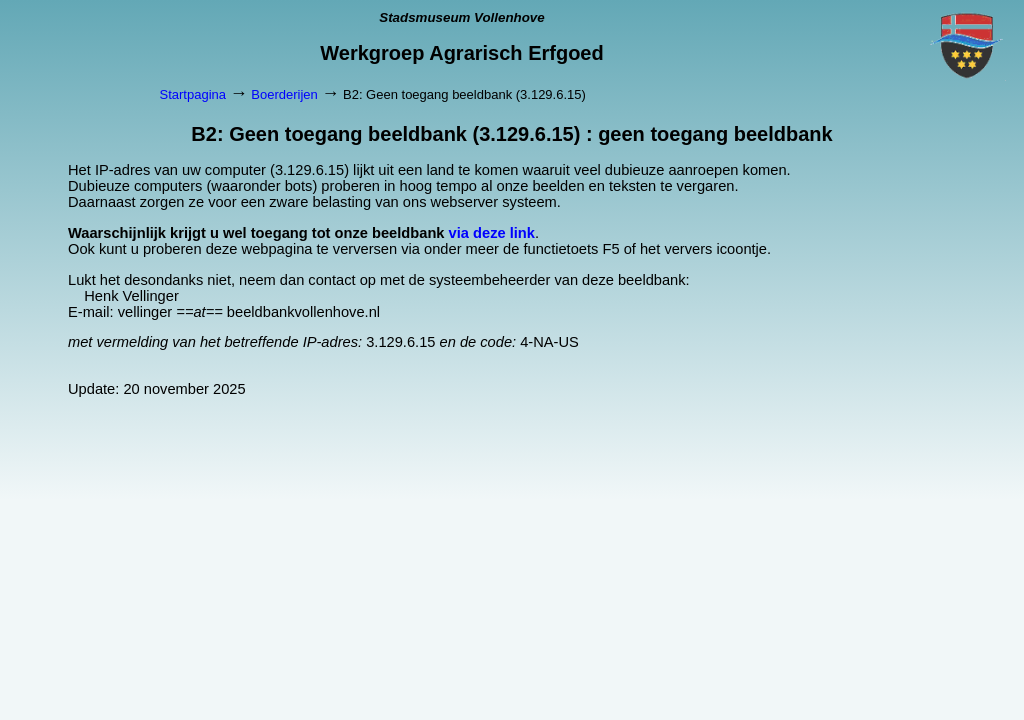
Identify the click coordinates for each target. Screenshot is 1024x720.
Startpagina (193, 94)
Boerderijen (284, 94)
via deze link (492, 233)
